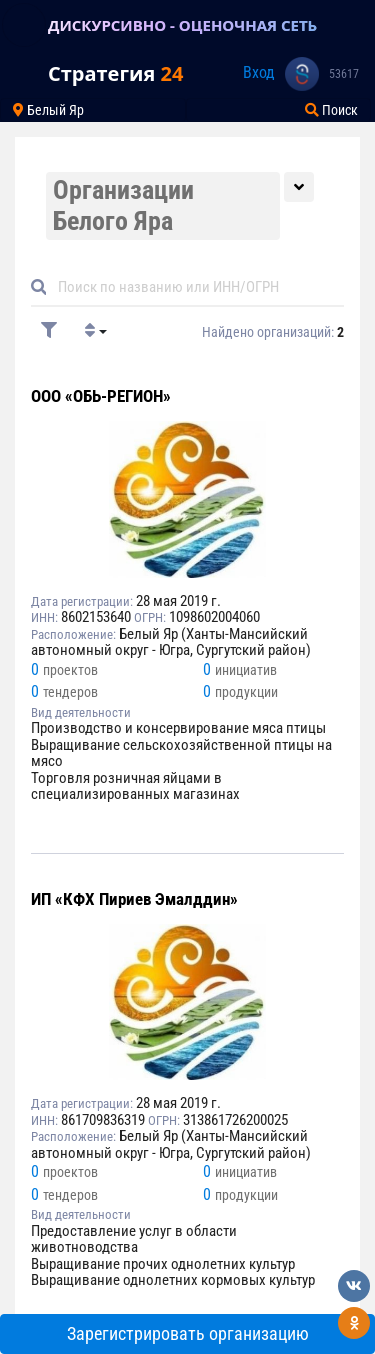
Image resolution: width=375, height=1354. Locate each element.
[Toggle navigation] (24, 25)
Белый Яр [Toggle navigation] (48, 110)
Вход (259, 72)
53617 (344, 74)
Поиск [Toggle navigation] (331, 110)
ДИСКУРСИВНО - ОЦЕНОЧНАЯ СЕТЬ (182, 25)
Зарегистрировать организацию (188, 1334)
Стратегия (115, 73)
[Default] (195, 286)
